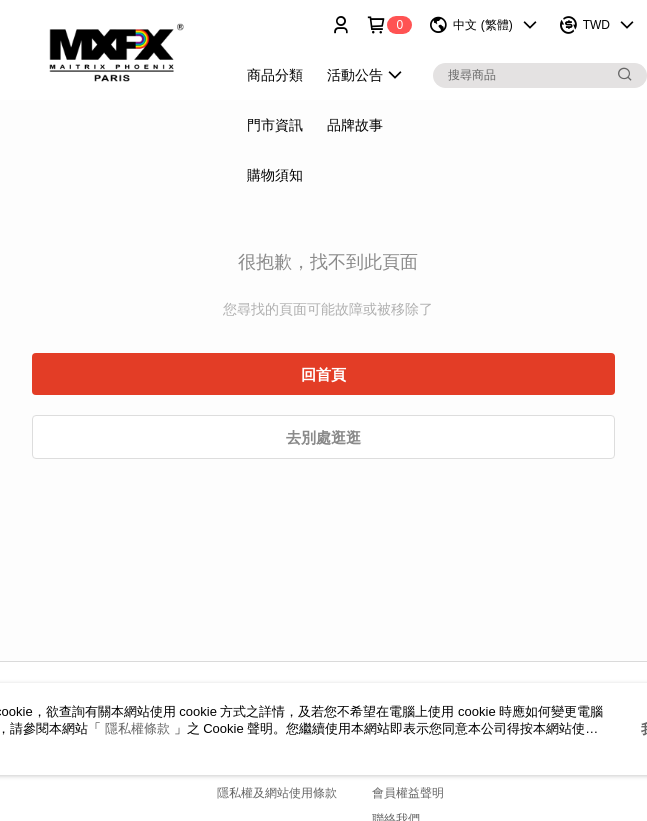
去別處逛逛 (323, 437)
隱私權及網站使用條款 (277, 793)
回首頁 (323, 374)
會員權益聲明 (408, 793)
